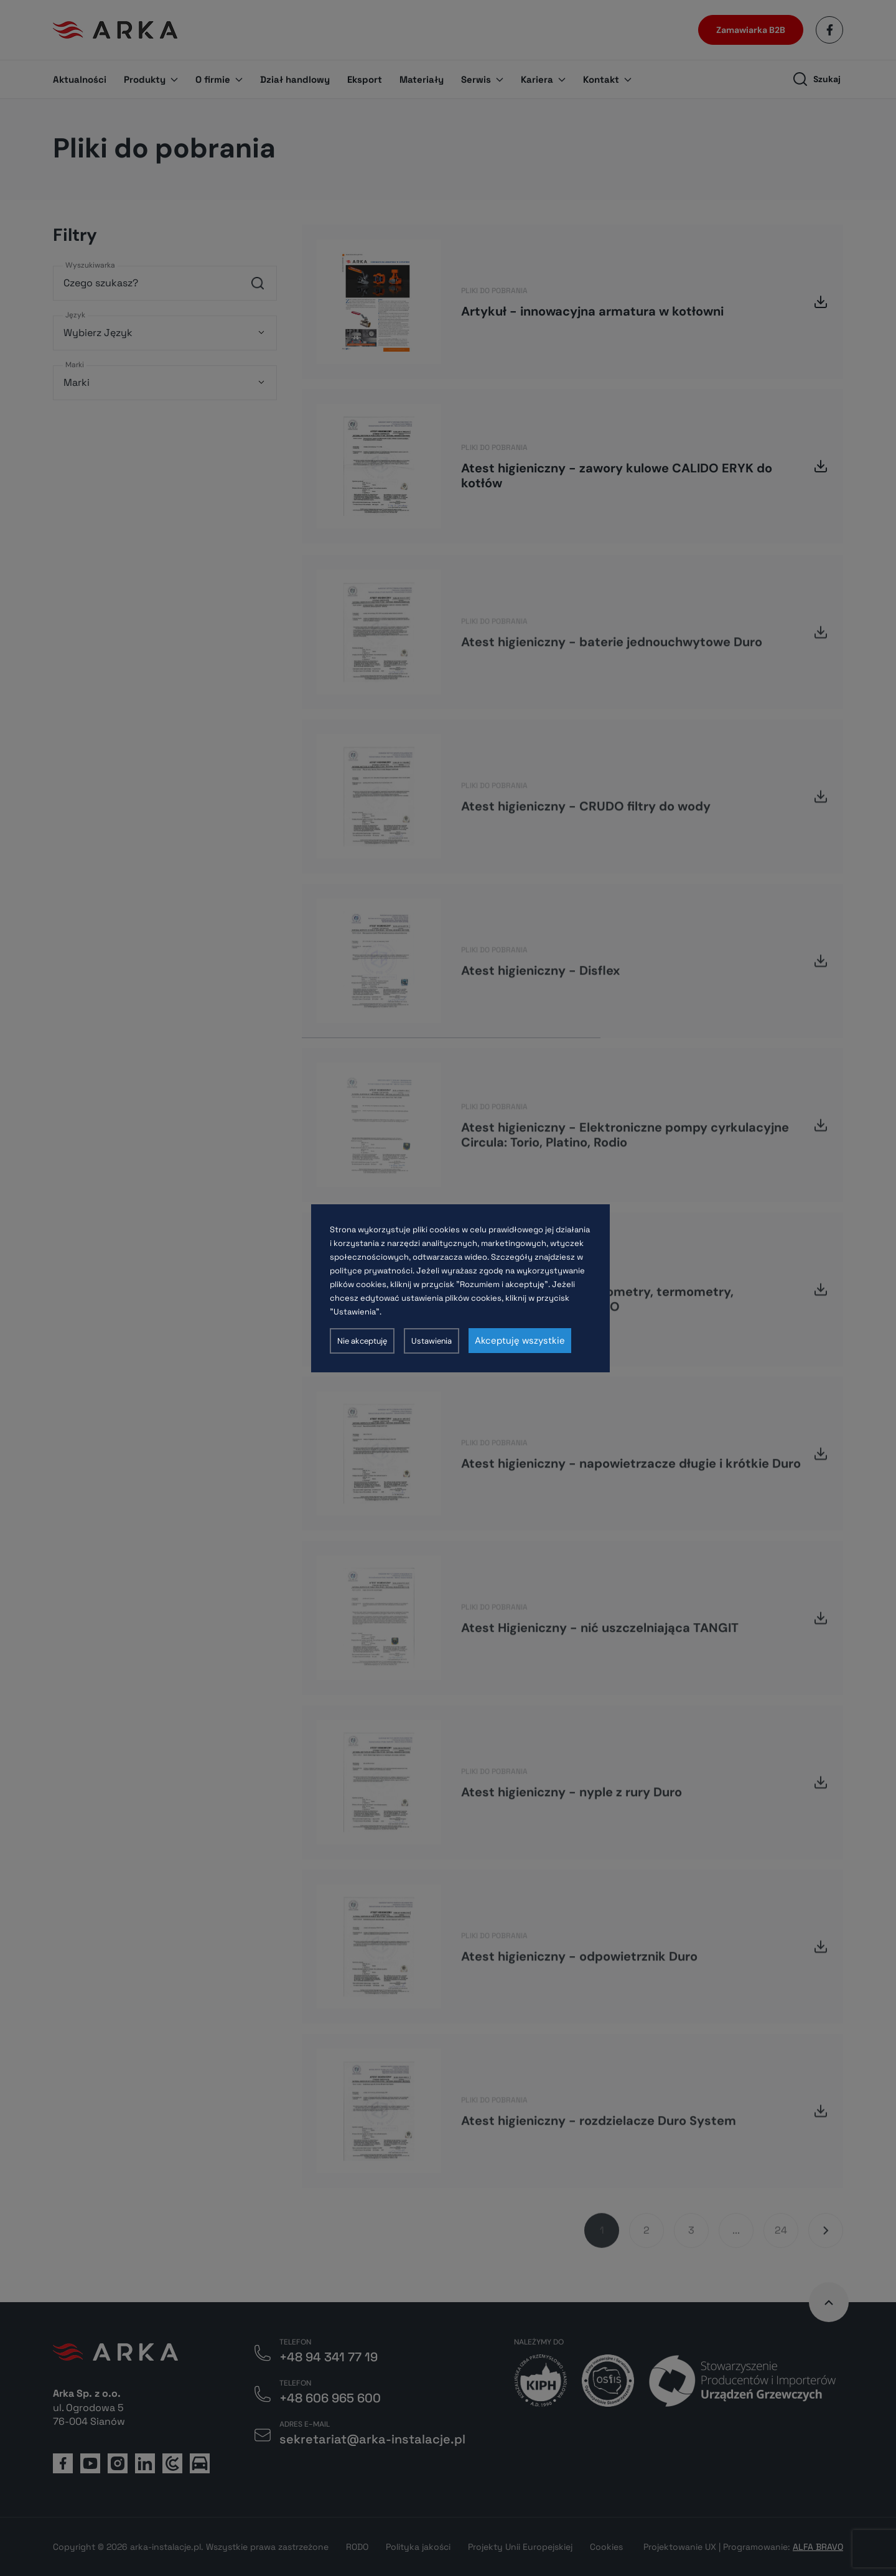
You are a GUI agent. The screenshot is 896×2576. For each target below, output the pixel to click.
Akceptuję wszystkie (520, 1340)
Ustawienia (431, 1341)
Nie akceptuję (362, 1341)
